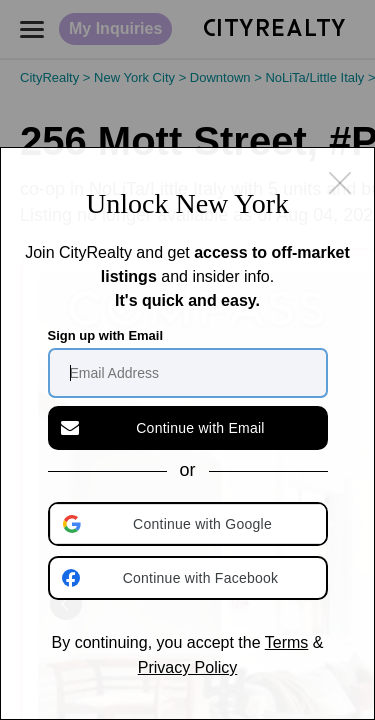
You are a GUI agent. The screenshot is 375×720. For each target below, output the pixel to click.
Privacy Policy (188, 667)
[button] (190, 524)
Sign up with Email (106, 335)
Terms (287, 642)
